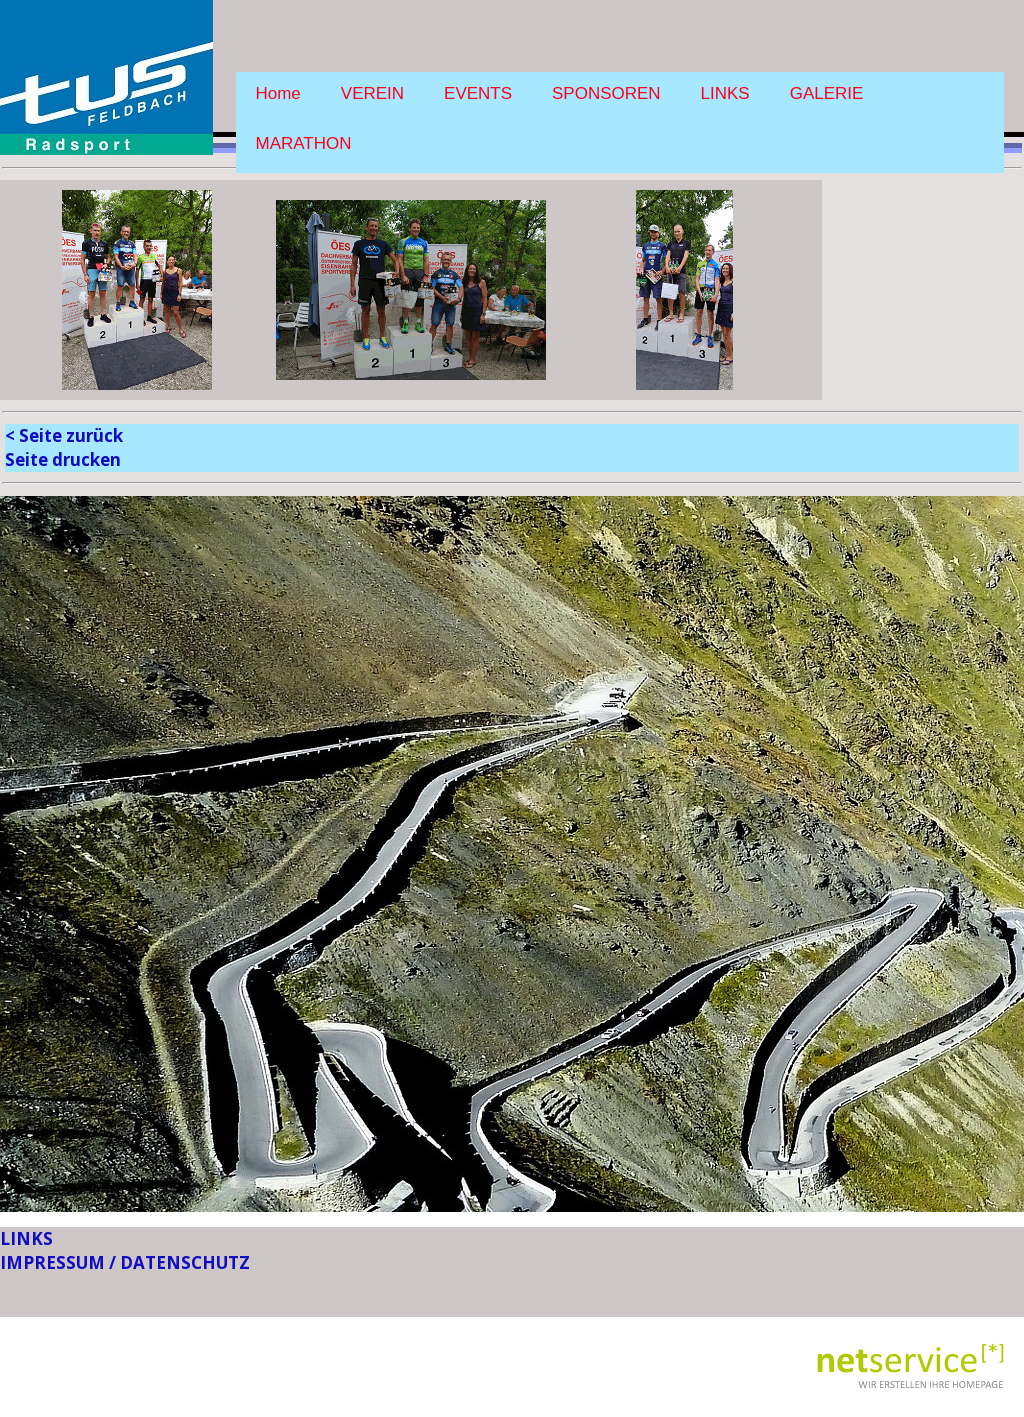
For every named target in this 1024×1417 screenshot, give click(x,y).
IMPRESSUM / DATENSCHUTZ (125, 1262)
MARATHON (304, 143)
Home (278, 93)
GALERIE (827, 93)
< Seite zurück (64, 435)
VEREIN (372, 93)
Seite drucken (63, 459)
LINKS (725, 93)
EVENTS (478, 93)
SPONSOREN (606, 93)
